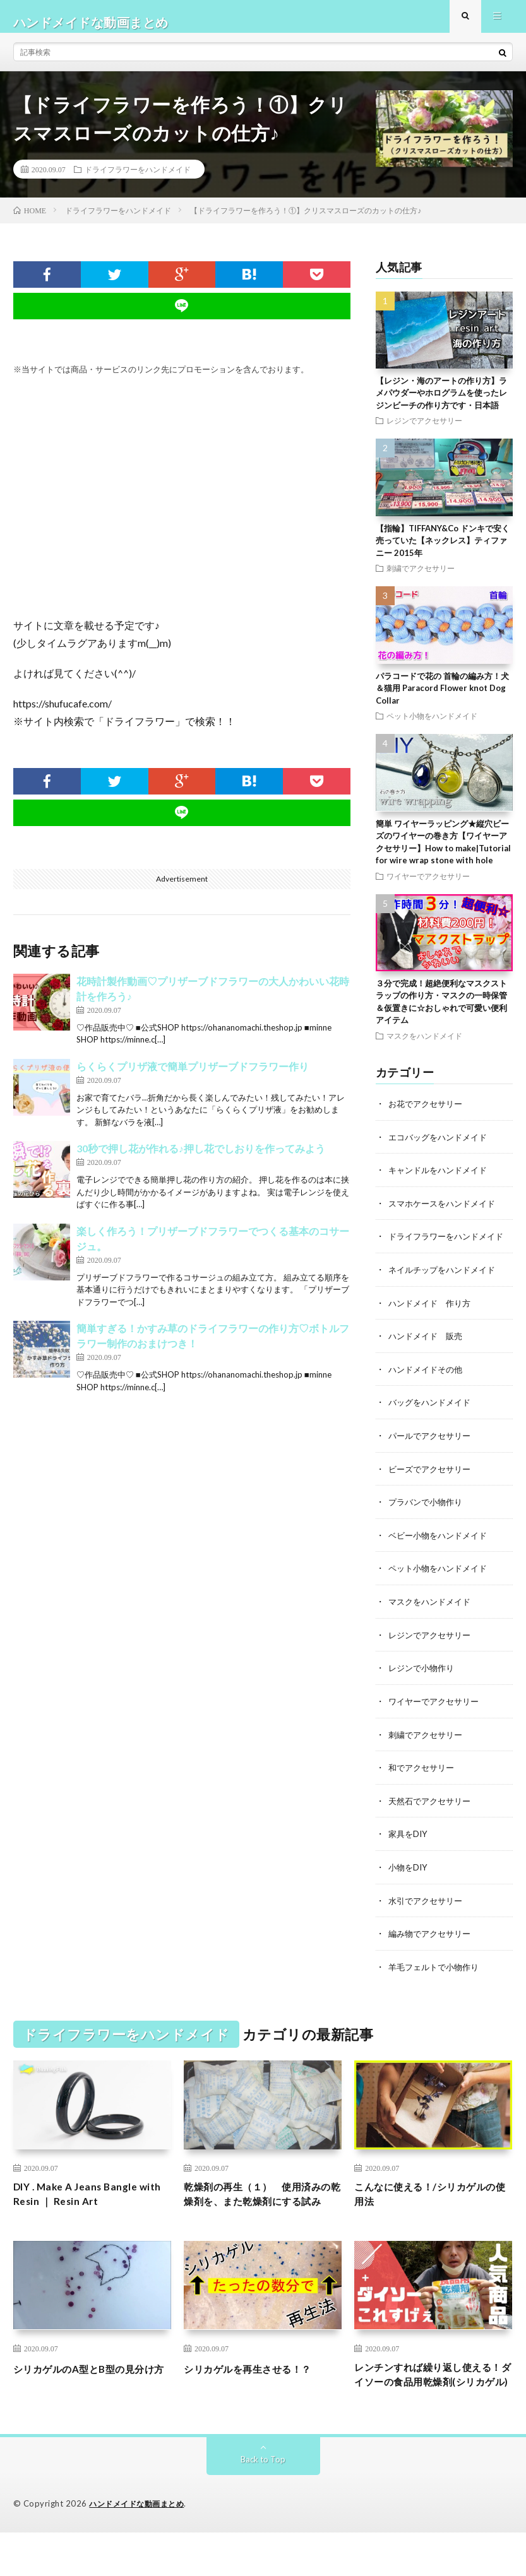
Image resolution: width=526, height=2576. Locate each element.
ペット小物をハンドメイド (431, 727)
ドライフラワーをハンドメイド (138, 180)
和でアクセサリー (423, 1771)
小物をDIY (409, 1869)
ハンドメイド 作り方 (432, 1311)
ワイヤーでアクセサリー (428, 887)
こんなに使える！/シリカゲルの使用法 (432, 2197)
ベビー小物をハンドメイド (441, 1541)
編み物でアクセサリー (432, 1935)
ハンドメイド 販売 (428, 1344)
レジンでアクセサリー (424, 432)
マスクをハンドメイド (424, 1047)
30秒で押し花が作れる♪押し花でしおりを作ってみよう (200, 1160)
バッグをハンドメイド (432, 1410)
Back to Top (263, 2503)
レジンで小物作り (423, 1672)
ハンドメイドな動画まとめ (140, 2548)
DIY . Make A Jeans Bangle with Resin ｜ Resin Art (84, 2197)
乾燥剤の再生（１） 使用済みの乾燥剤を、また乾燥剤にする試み (260, 2206)
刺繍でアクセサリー (420, 580)
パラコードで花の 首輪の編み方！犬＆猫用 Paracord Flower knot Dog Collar (442, 699)
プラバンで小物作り (428, 1508)
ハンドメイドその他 (428, 1377)
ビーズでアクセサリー (432, 1475)
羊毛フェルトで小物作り (437, 1968)
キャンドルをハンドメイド (441, 1180)
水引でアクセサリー (428, 1902)
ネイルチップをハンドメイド (445, 1278)
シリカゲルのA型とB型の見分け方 (91, 2399)
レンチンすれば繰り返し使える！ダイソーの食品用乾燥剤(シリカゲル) (430, 2408)
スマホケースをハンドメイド (445, 1213)
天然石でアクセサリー (432, 1804)
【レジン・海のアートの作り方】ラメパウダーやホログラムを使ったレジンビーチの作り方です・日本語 (441, 404)
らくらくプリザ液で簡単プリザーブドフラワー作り (192, 1078)
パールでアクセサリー (432, 1443)
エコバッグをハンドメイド (441, 1147)
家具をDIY (409, 1836)
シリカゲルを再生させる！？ (260, 2391)
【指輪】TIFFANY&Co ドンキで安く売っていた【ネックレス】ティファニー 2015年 (443, 552)
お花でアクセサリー (428, 1114)
